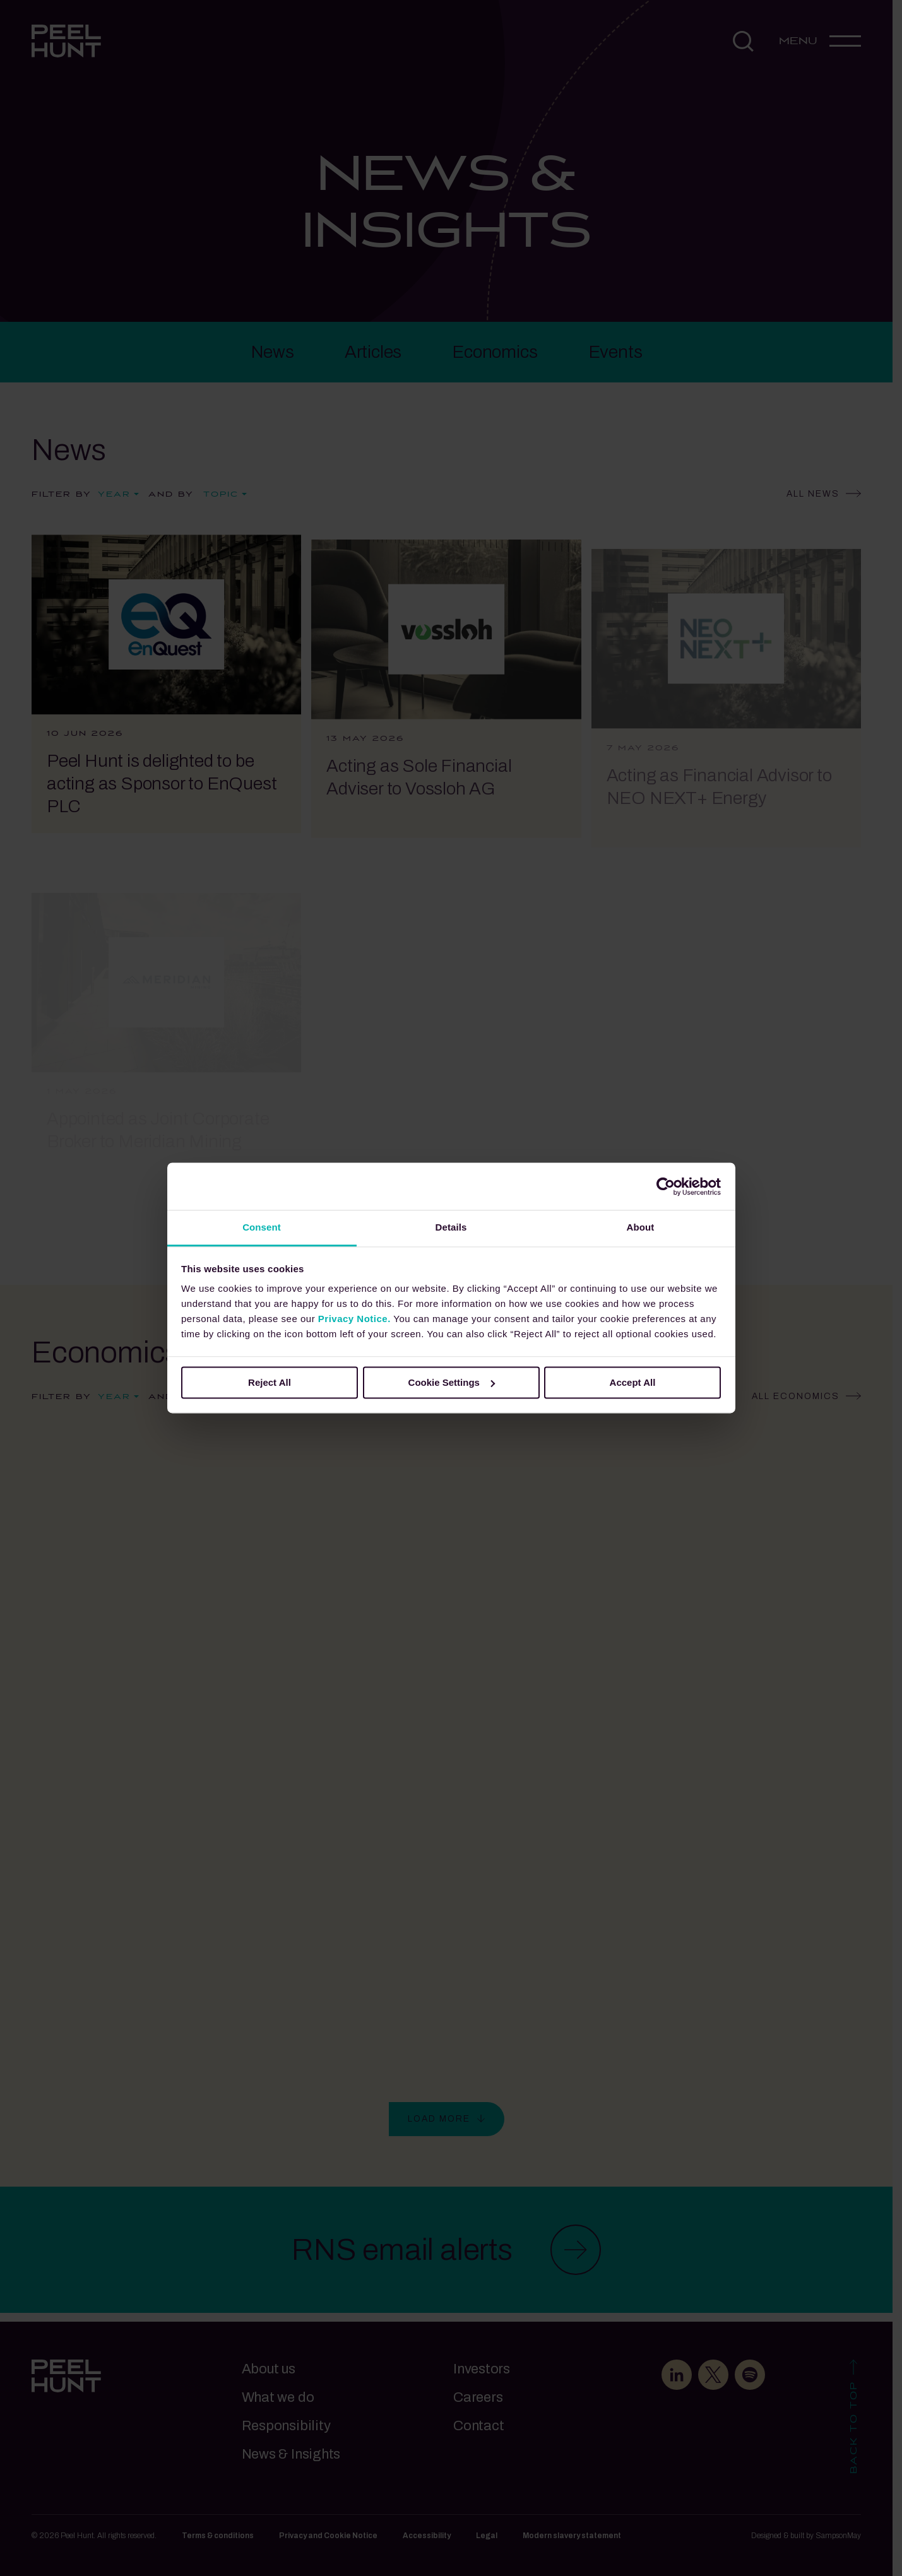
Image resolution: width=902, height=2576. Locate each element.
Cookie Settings (451, 1382)
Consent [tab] (261, 1227)
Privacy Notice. (354, 1318)
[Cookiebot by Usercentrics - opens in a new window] (665, 1186)
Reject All (269, 1382)
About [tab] (641, 1227)
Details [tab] (451, 1227)
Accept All (633, 1382)
